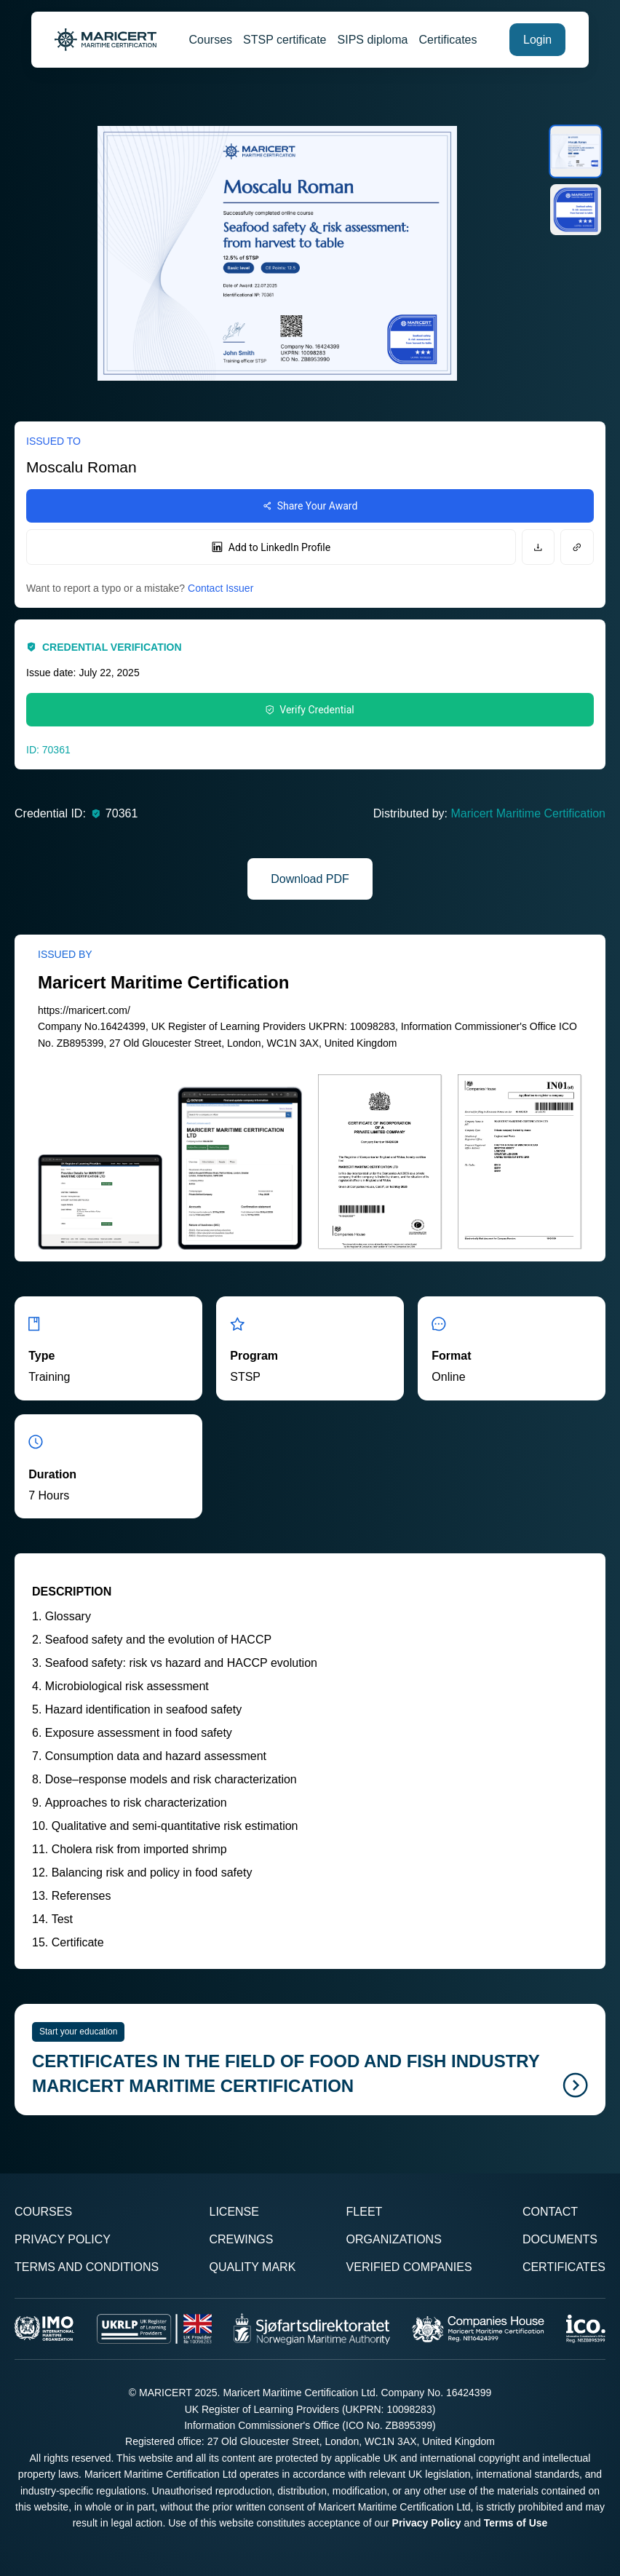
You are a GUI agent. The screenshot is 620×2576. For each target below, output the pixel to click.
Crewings (241, 2239)
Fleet (364, 2212)
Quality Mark (252, 2267)
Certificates (447, 39)
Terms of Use (516, 2523)
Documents (559, 2239)
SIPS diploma (373, 39)
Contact (550, 2212)
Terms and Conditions (87, 2267)
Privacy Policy (63, 2239)
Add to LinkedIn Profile (271, 547)
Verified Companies (409, 2267)
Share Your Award (310, 506)
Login (537, 39)
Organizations (394, 2239)
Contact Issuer (220, 588)
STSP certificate (284, 39)
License (233, 2212)
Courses (211, 39)
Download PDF (310, 879)
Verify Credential (310, 710)
